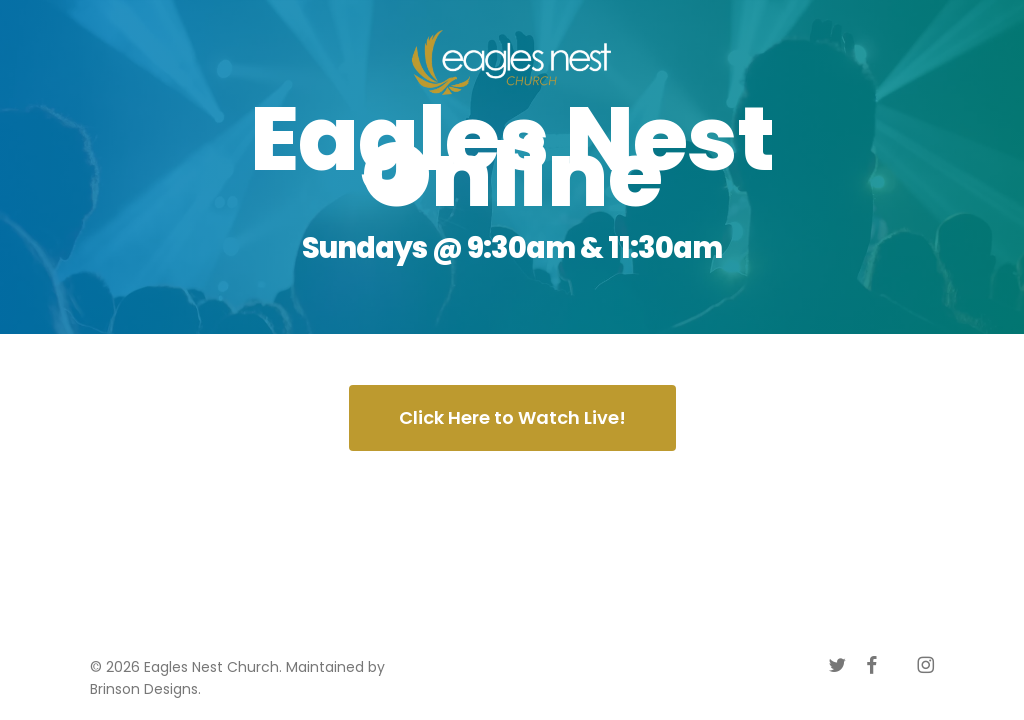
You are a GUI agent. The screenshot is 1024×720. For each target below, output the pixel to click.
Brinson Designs (144, 689)
